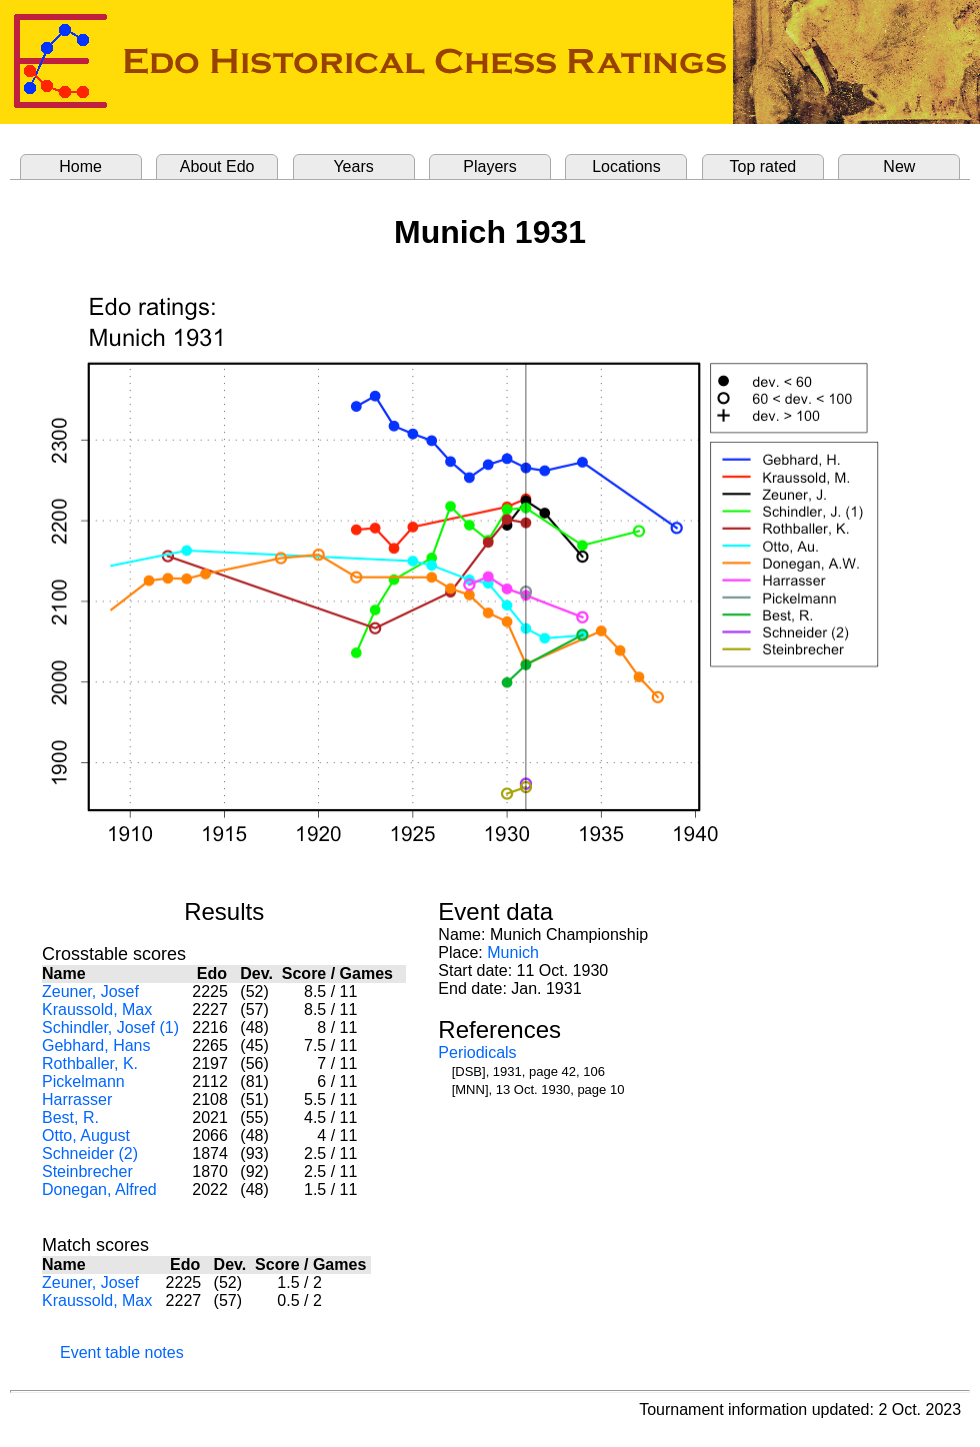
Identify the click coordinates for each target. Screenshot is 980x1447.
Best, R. (70, 1117)
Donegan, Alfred (99, 1189)
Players (489, 166)
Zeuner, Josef (90, 991)
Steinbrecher (87, 1171)
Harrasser (77, 1099)
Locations (626, 166)
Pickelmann (83, 1081)
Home (80, 166)
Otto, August (86, 1135)
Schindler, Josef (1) (110, 1027)
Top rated (763, 166)
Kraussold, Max (97, 1009)
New (899, 166)
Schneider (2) (90, 1153)
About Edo (217, 166)
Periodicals (477, 1052)
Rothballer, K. (90, 1063)
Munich (513, 952)
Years (353, 166)
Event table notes (122, 1352)
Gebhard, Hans (96, 1045)
